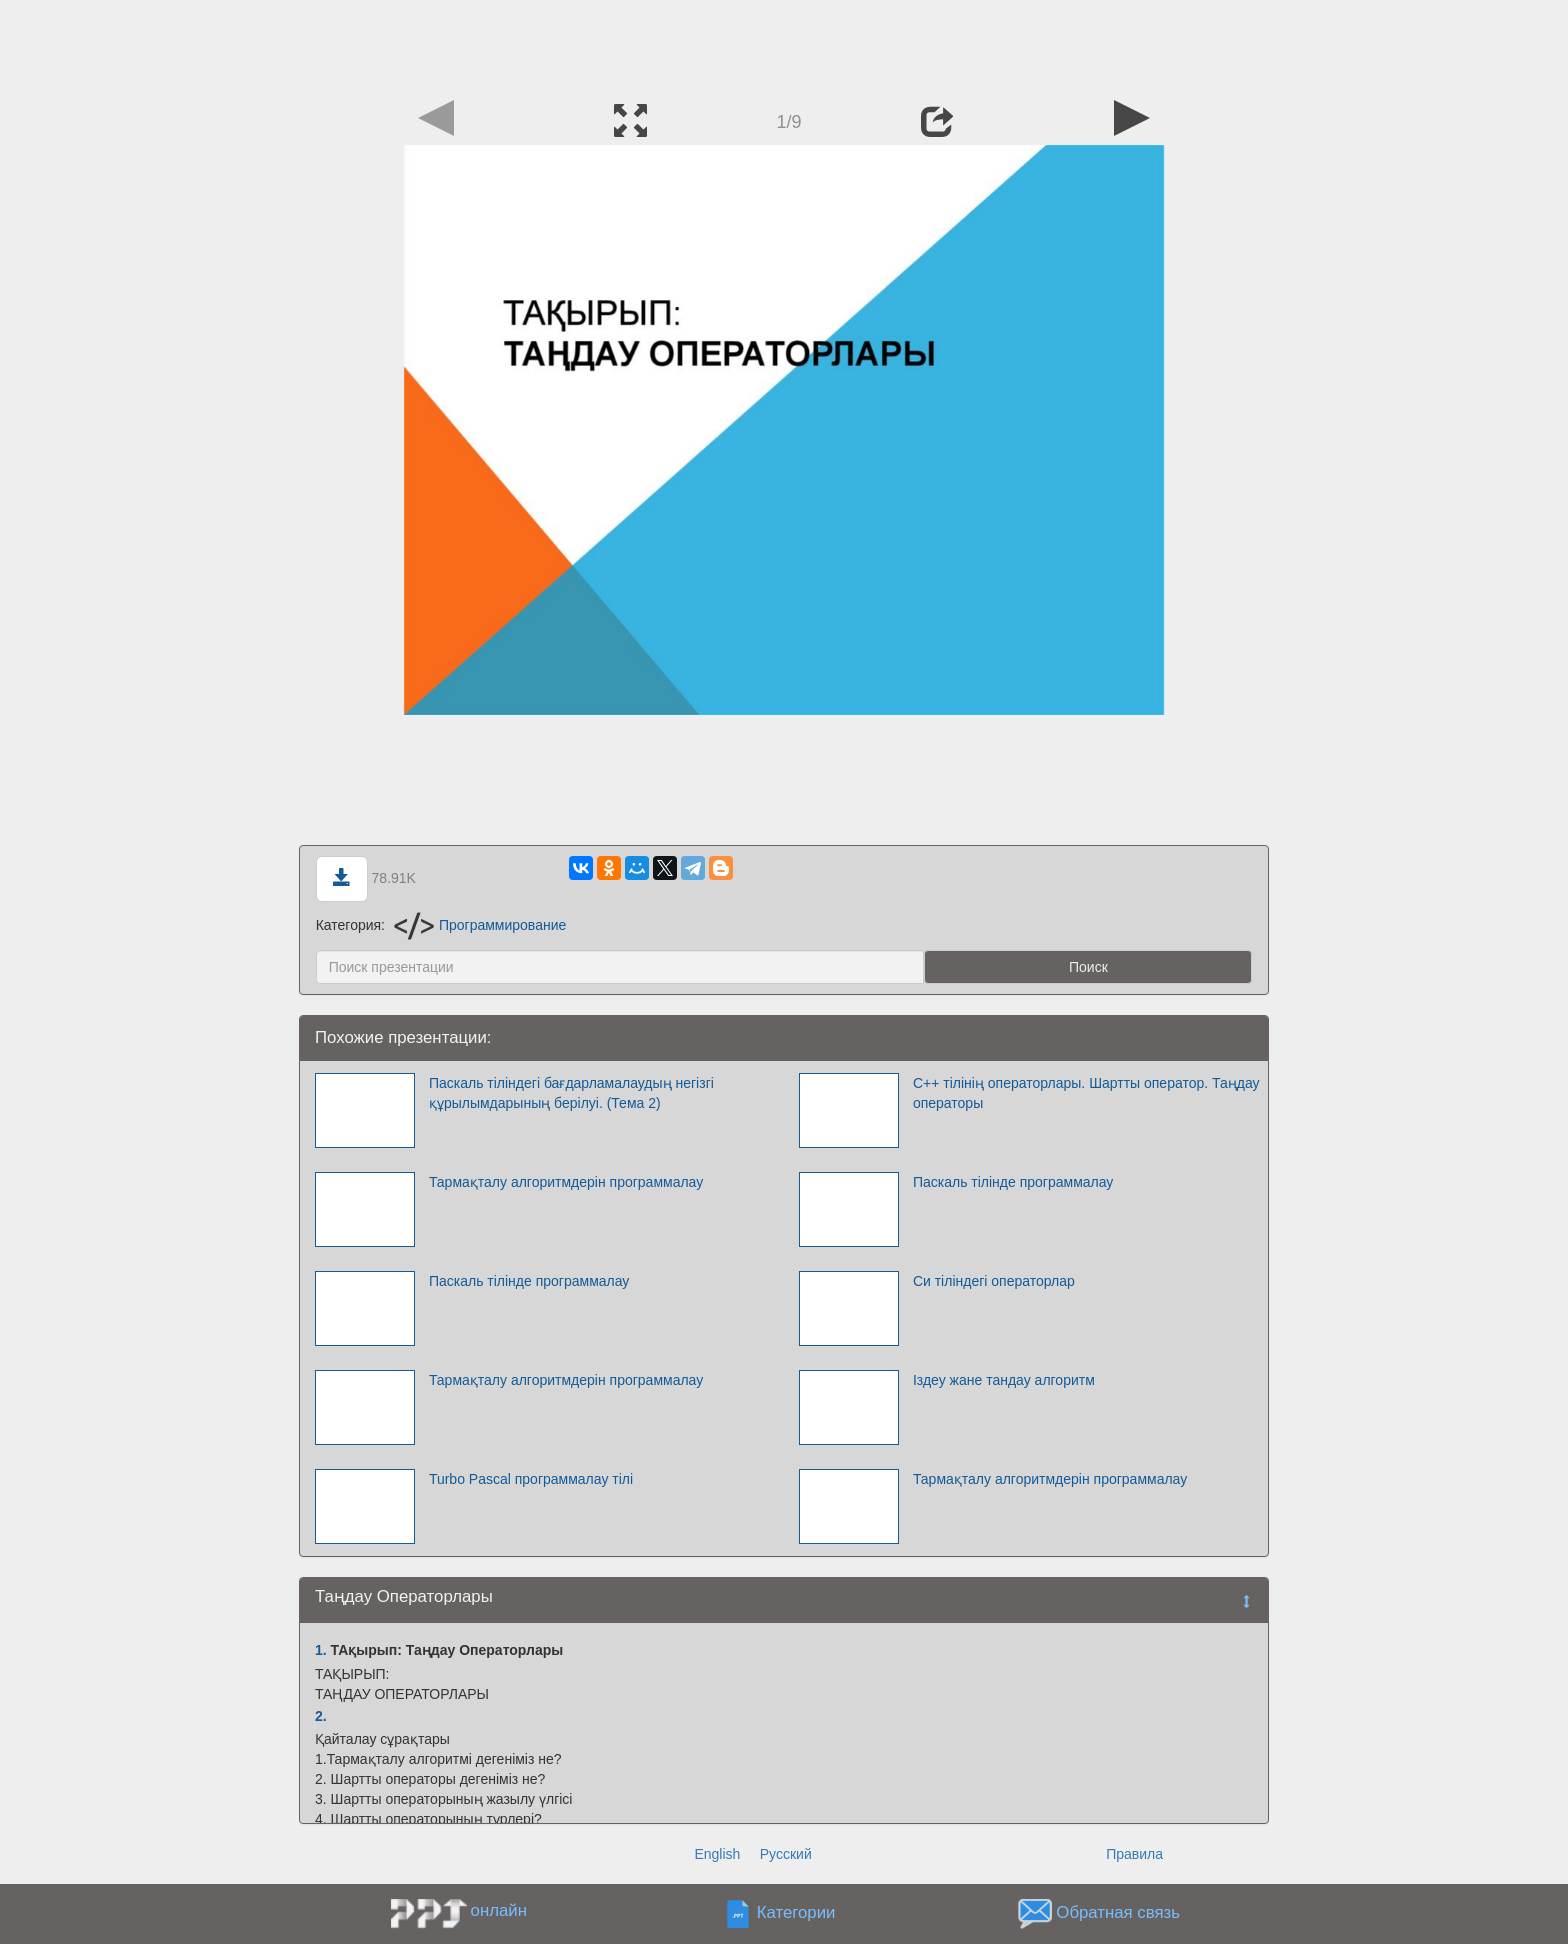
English (717, 1854)
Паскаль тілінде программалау (1013, 1182)
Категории (796, 1913)
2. (321, 1716)
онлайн (499, 1910)
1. (321, 1650)
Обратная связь (1118, 1913)
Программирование (480, 925)
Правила (1134, 1854)
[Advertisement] (784, 45)
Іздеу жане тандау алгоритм (1004, 1380)
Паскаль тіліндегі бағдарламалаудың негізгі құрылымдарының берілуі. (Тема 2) (571, 1093)
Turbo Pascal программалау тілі (531, 1479)
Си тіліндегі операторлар (994, 1281)
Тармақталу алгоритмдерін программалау (566, 1182)
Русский (786, 1854)
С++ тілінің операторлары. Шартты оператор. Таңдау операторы (1086, 1093)
